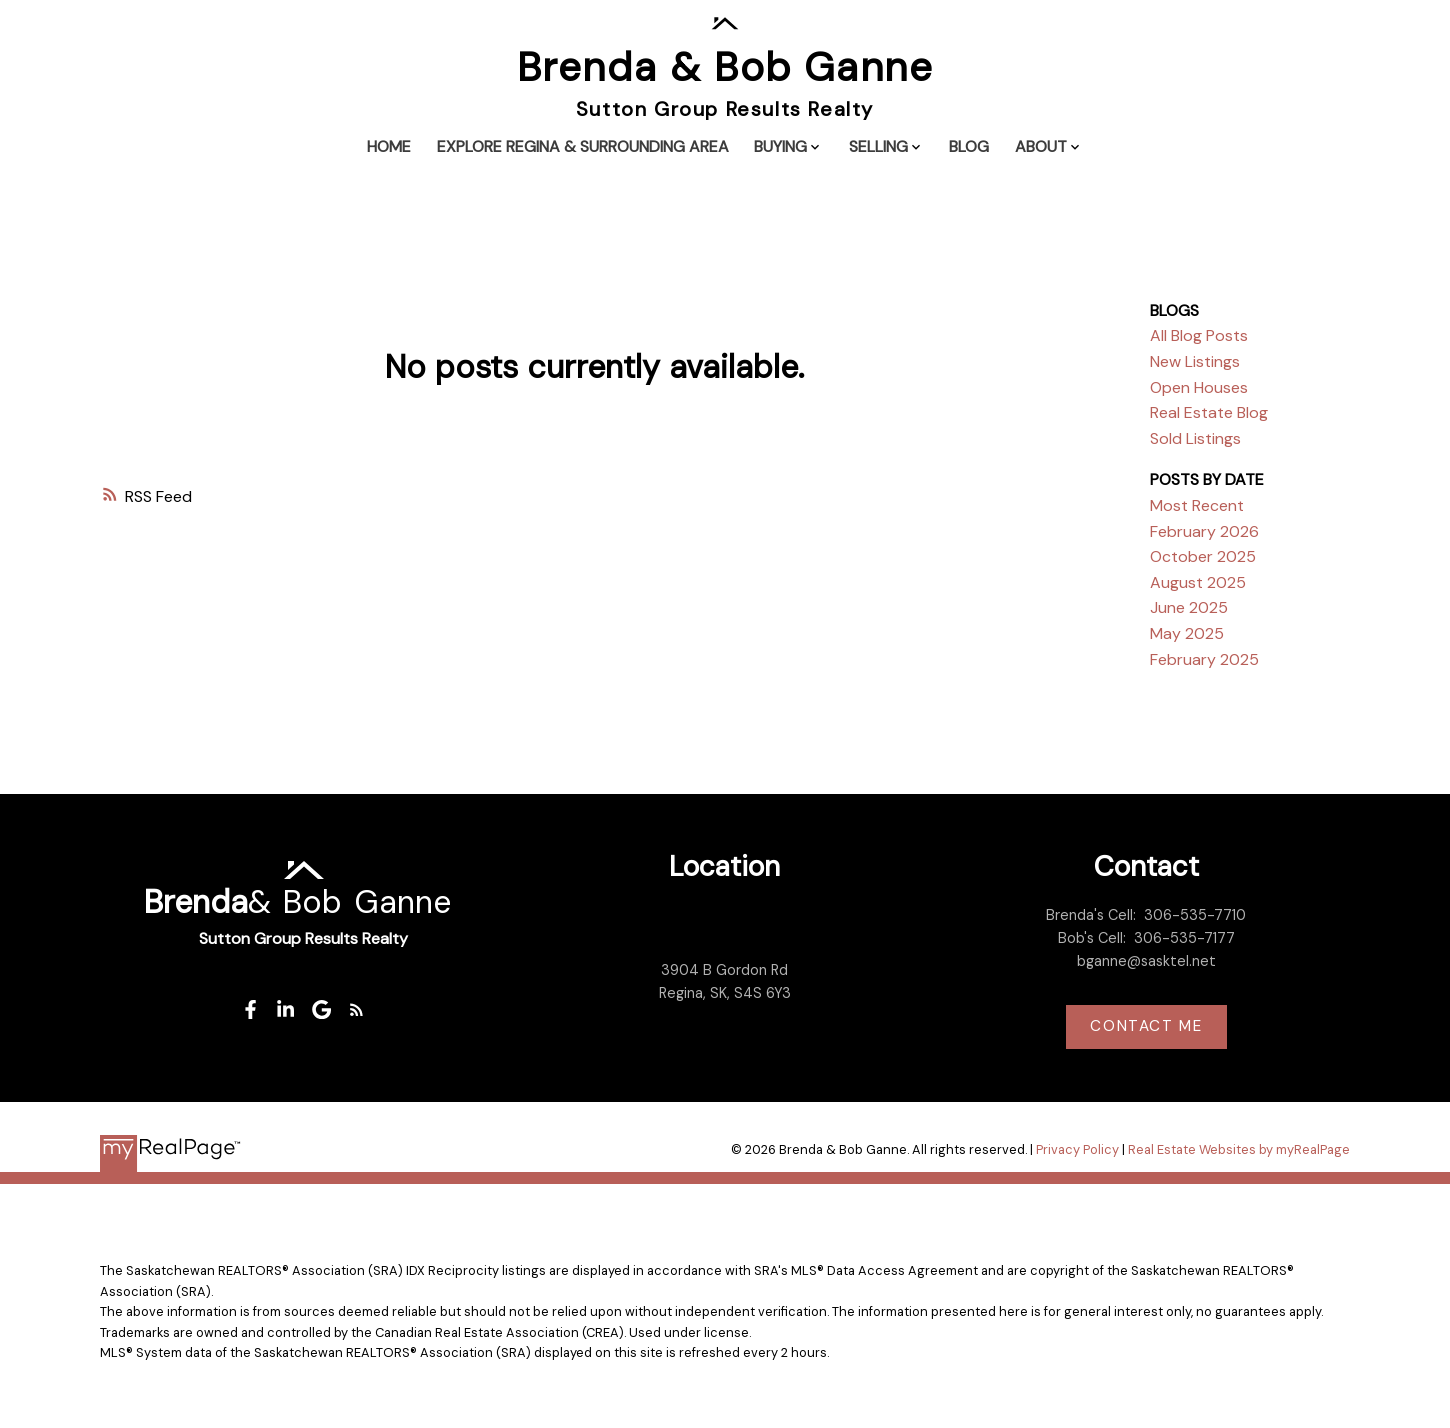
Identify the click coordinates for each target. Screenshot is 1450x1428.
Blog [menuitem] (969, 146)
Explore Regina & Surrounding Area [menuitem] (583, 146)
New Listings (1195, 361)
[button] (250, 1009)
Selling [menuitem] (878, 146)
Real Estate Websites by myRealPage (1239, 1149)
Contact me (1146, 1026)
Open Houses (1199, 387)
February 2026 (1204, 531)
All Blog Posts (1199, 335)
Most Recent (1197, 505)
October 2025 (1203, 556)
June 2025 (1189, 607)
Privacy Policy (1077, 1149)
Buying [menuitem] (780, 146)
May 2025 (1187, 633)
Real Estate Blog (1209, 412)
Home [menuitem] (389, 146)
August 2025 (1198, 582)
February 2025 (1204, 659)
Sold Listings (1195, 438)
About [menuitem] (1041, 146)
